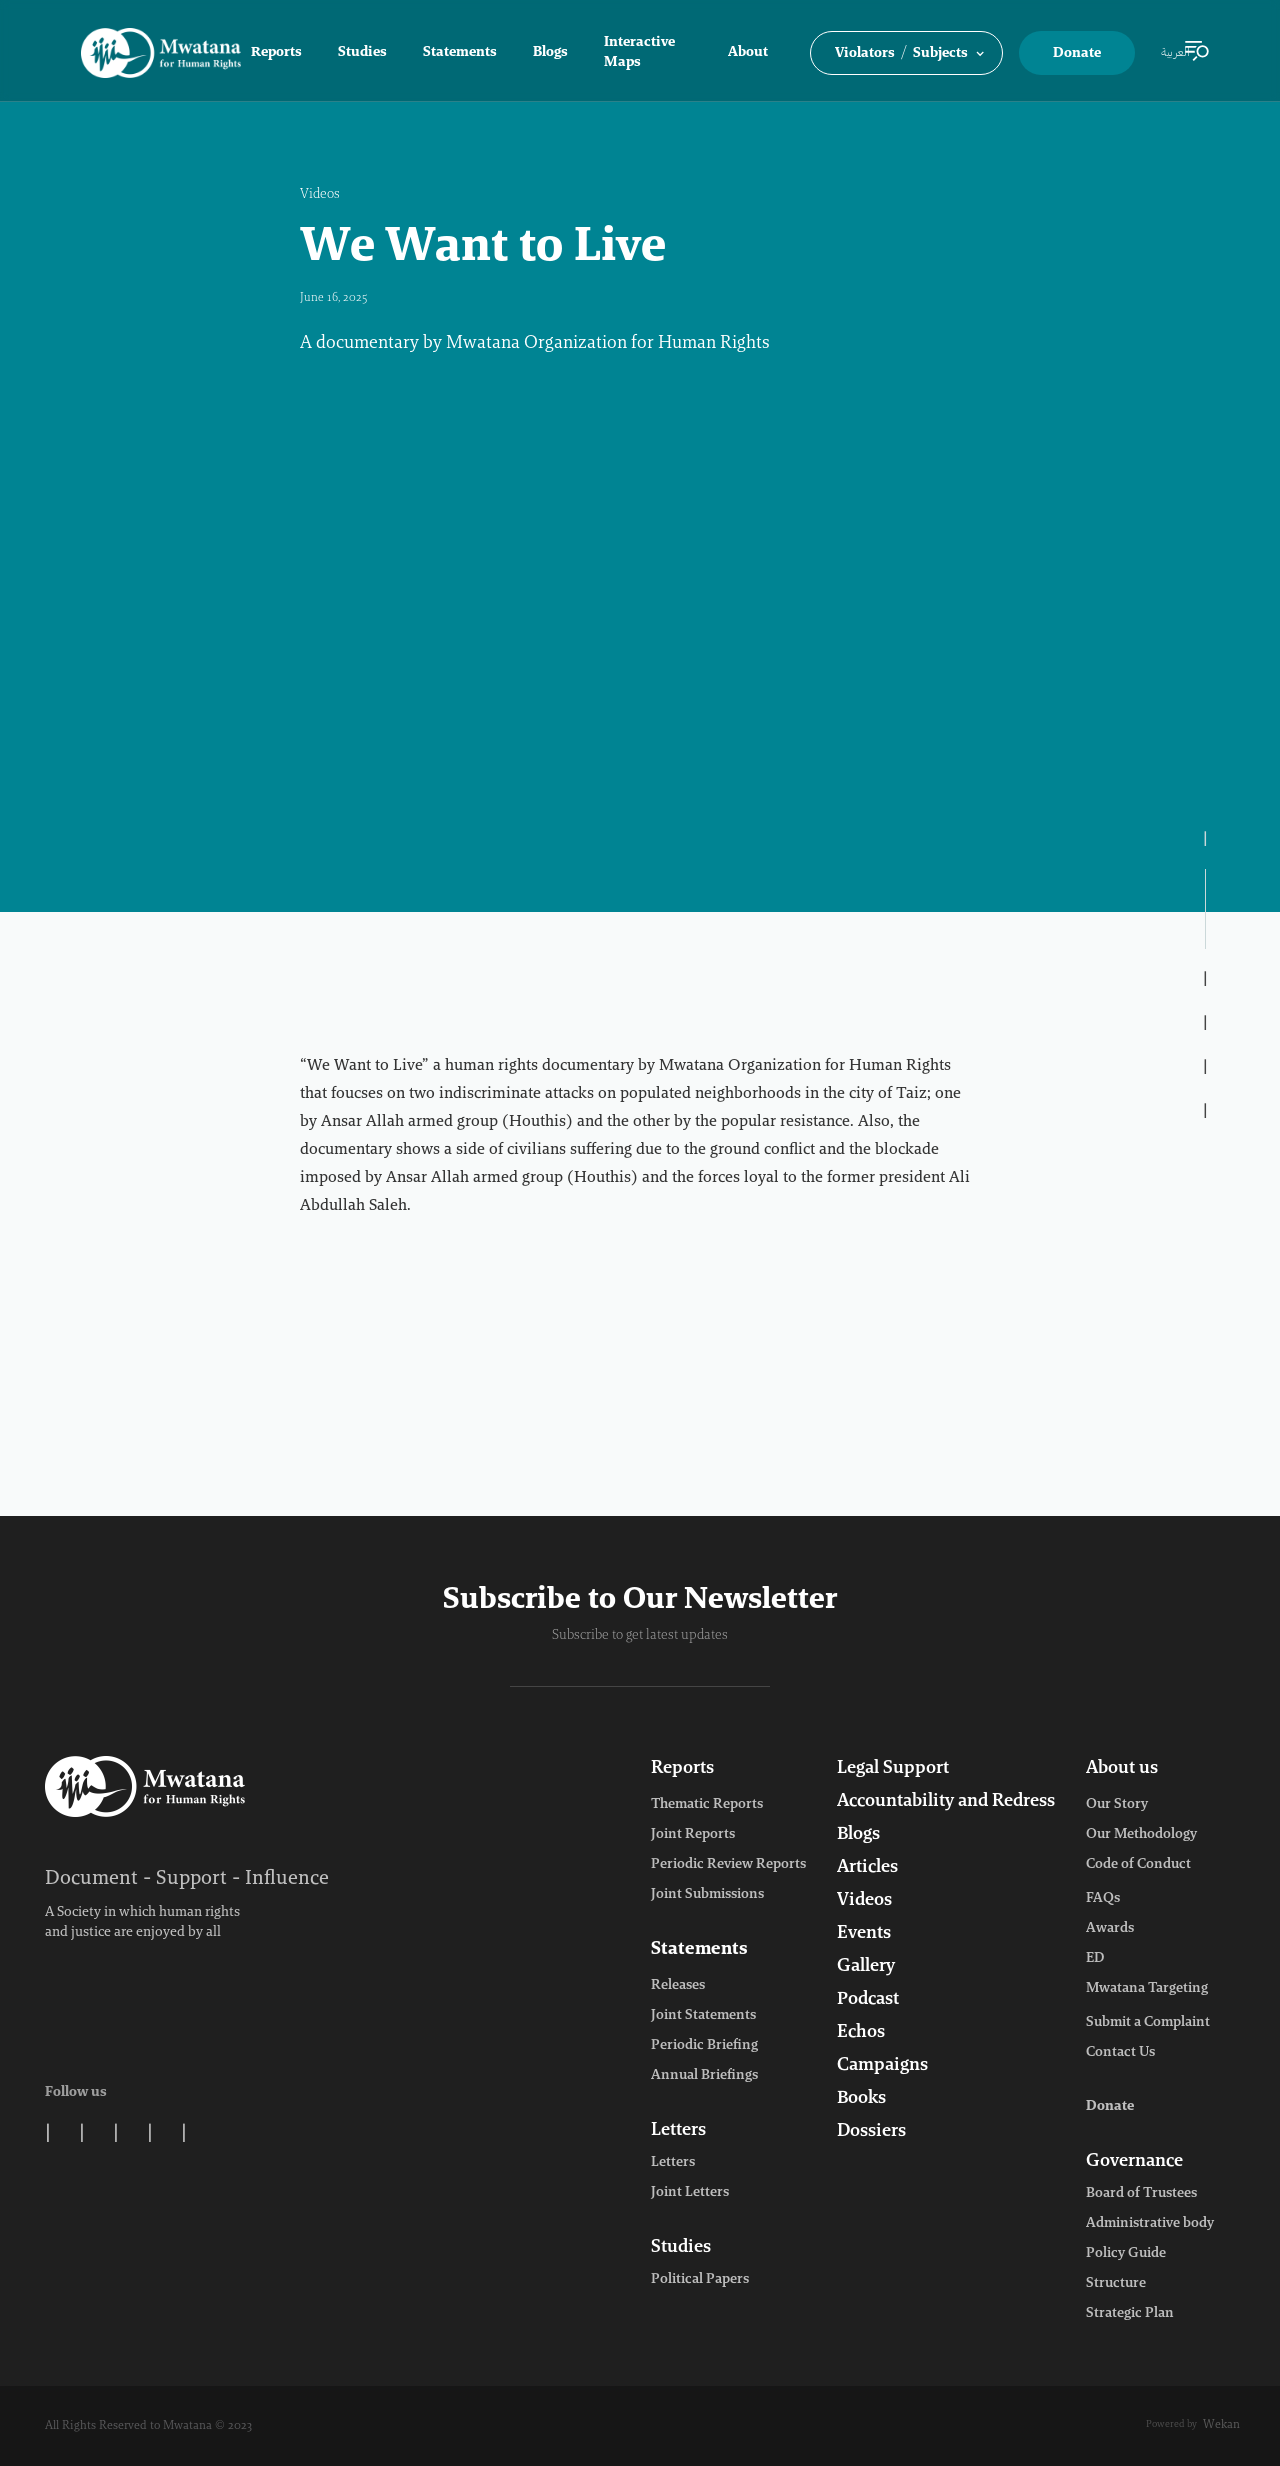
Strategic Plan (1130, 2314)
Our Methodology (1141, 1835)
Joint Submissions (707, 1895)
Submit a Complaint (1148, 2023)
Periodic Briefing (704, 2046)
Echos (861, 2033)
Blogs (550, 53)
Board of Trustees (1141, 2194)
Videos (320, 195)
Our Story (1117, 1805)
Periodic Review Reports (728, 1865)
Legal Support (893, 1769)
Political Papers (700, 2280)
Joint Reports (693, 1835)
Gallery (866, 1967)
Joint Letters (690, 2193)
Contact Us (1120, 2053)
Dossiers (871, 2132)
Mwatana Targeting (1147, 1989)
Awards (1110, 1929)
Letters (678, 2131)
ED (1095, 1959)
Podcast (868, 2000)
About (748, 53)
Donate (1077, 54)
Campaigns (882, 2066)
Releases (678, 1986)
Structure (1116, 2284)
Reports (276, 53)
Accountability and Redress (946, 1802)
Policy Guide (1126, 2254)
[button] (906, 53)
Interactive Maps (639, 53)
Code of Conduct (1138, 1865)
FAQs (1103, 1899)
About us (1122, 1769)
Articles (867, 1868)
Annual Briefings (704, 2076)
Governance (1134, 2162)
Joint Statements (703, 2016)
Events (864, 1934)
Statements (460, 53)
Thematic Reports (707, 1805)
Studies (362, 53)
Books (861, 2099)
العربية (1175, 53)
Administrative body (1150, 2224)
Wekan (1221, 2425)
